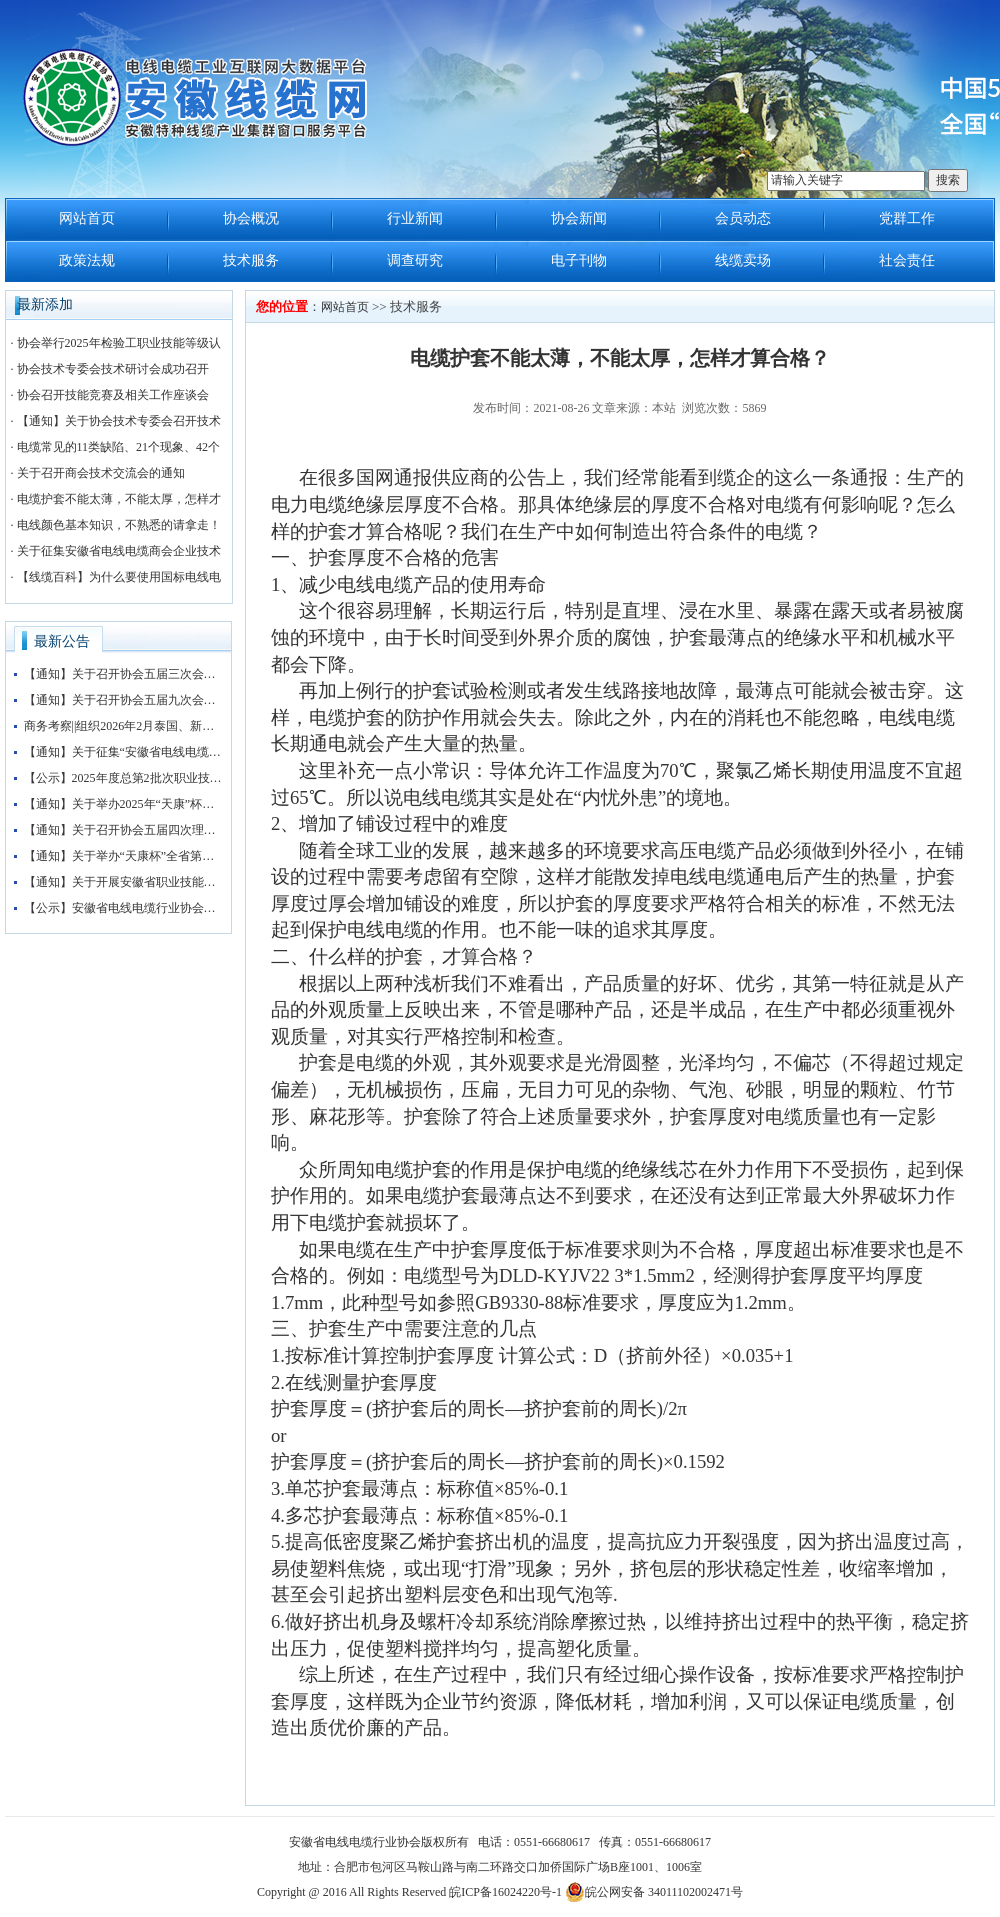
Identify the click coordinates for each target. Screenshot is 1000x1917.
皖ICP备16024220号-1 (505, 1892)
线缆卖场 (743, 260)
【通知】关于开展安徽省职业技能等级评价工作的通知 (124, 882)
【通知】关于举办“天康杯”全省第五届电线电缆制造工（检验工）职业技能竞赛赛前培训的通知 (124, 856)
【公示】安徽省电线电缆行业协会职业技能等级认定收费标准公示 (124, 908)
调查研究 (415, 260)
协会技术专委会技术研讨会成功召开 (113, 369)
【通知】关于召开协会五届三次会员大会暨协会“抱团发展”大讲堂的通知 (124, 674)
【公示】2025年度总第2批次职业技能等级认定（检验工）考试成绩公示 (124, 778)
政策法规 (87, 260)
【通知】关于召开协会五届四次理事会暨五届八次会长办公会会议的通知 (124, 830)
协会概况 (251, 218)
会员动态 (743, 218)
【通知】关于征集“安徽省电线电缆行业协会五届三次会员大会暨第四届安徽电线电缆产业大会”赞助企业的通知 (124, 752)
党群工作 (907, 218)
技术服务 (251, 260)
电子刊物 (579, 260)
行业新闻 (415, 218)
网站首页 (87, 218)
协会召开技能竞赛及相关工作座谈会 (113, 395)
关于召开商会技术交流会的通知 (101, 473)
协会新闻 (579, 218)
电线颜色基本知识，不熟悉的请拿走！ (119, 525)
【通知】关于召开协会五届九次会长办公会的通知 (124, 700)
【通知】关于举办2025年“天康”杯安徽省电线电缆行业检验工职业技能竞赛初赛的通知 (124, 804)
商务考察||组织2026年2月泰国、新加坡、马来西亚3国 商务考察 (124, 726)
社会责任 (907, 260)
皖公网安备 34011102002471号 (654, 1892)
